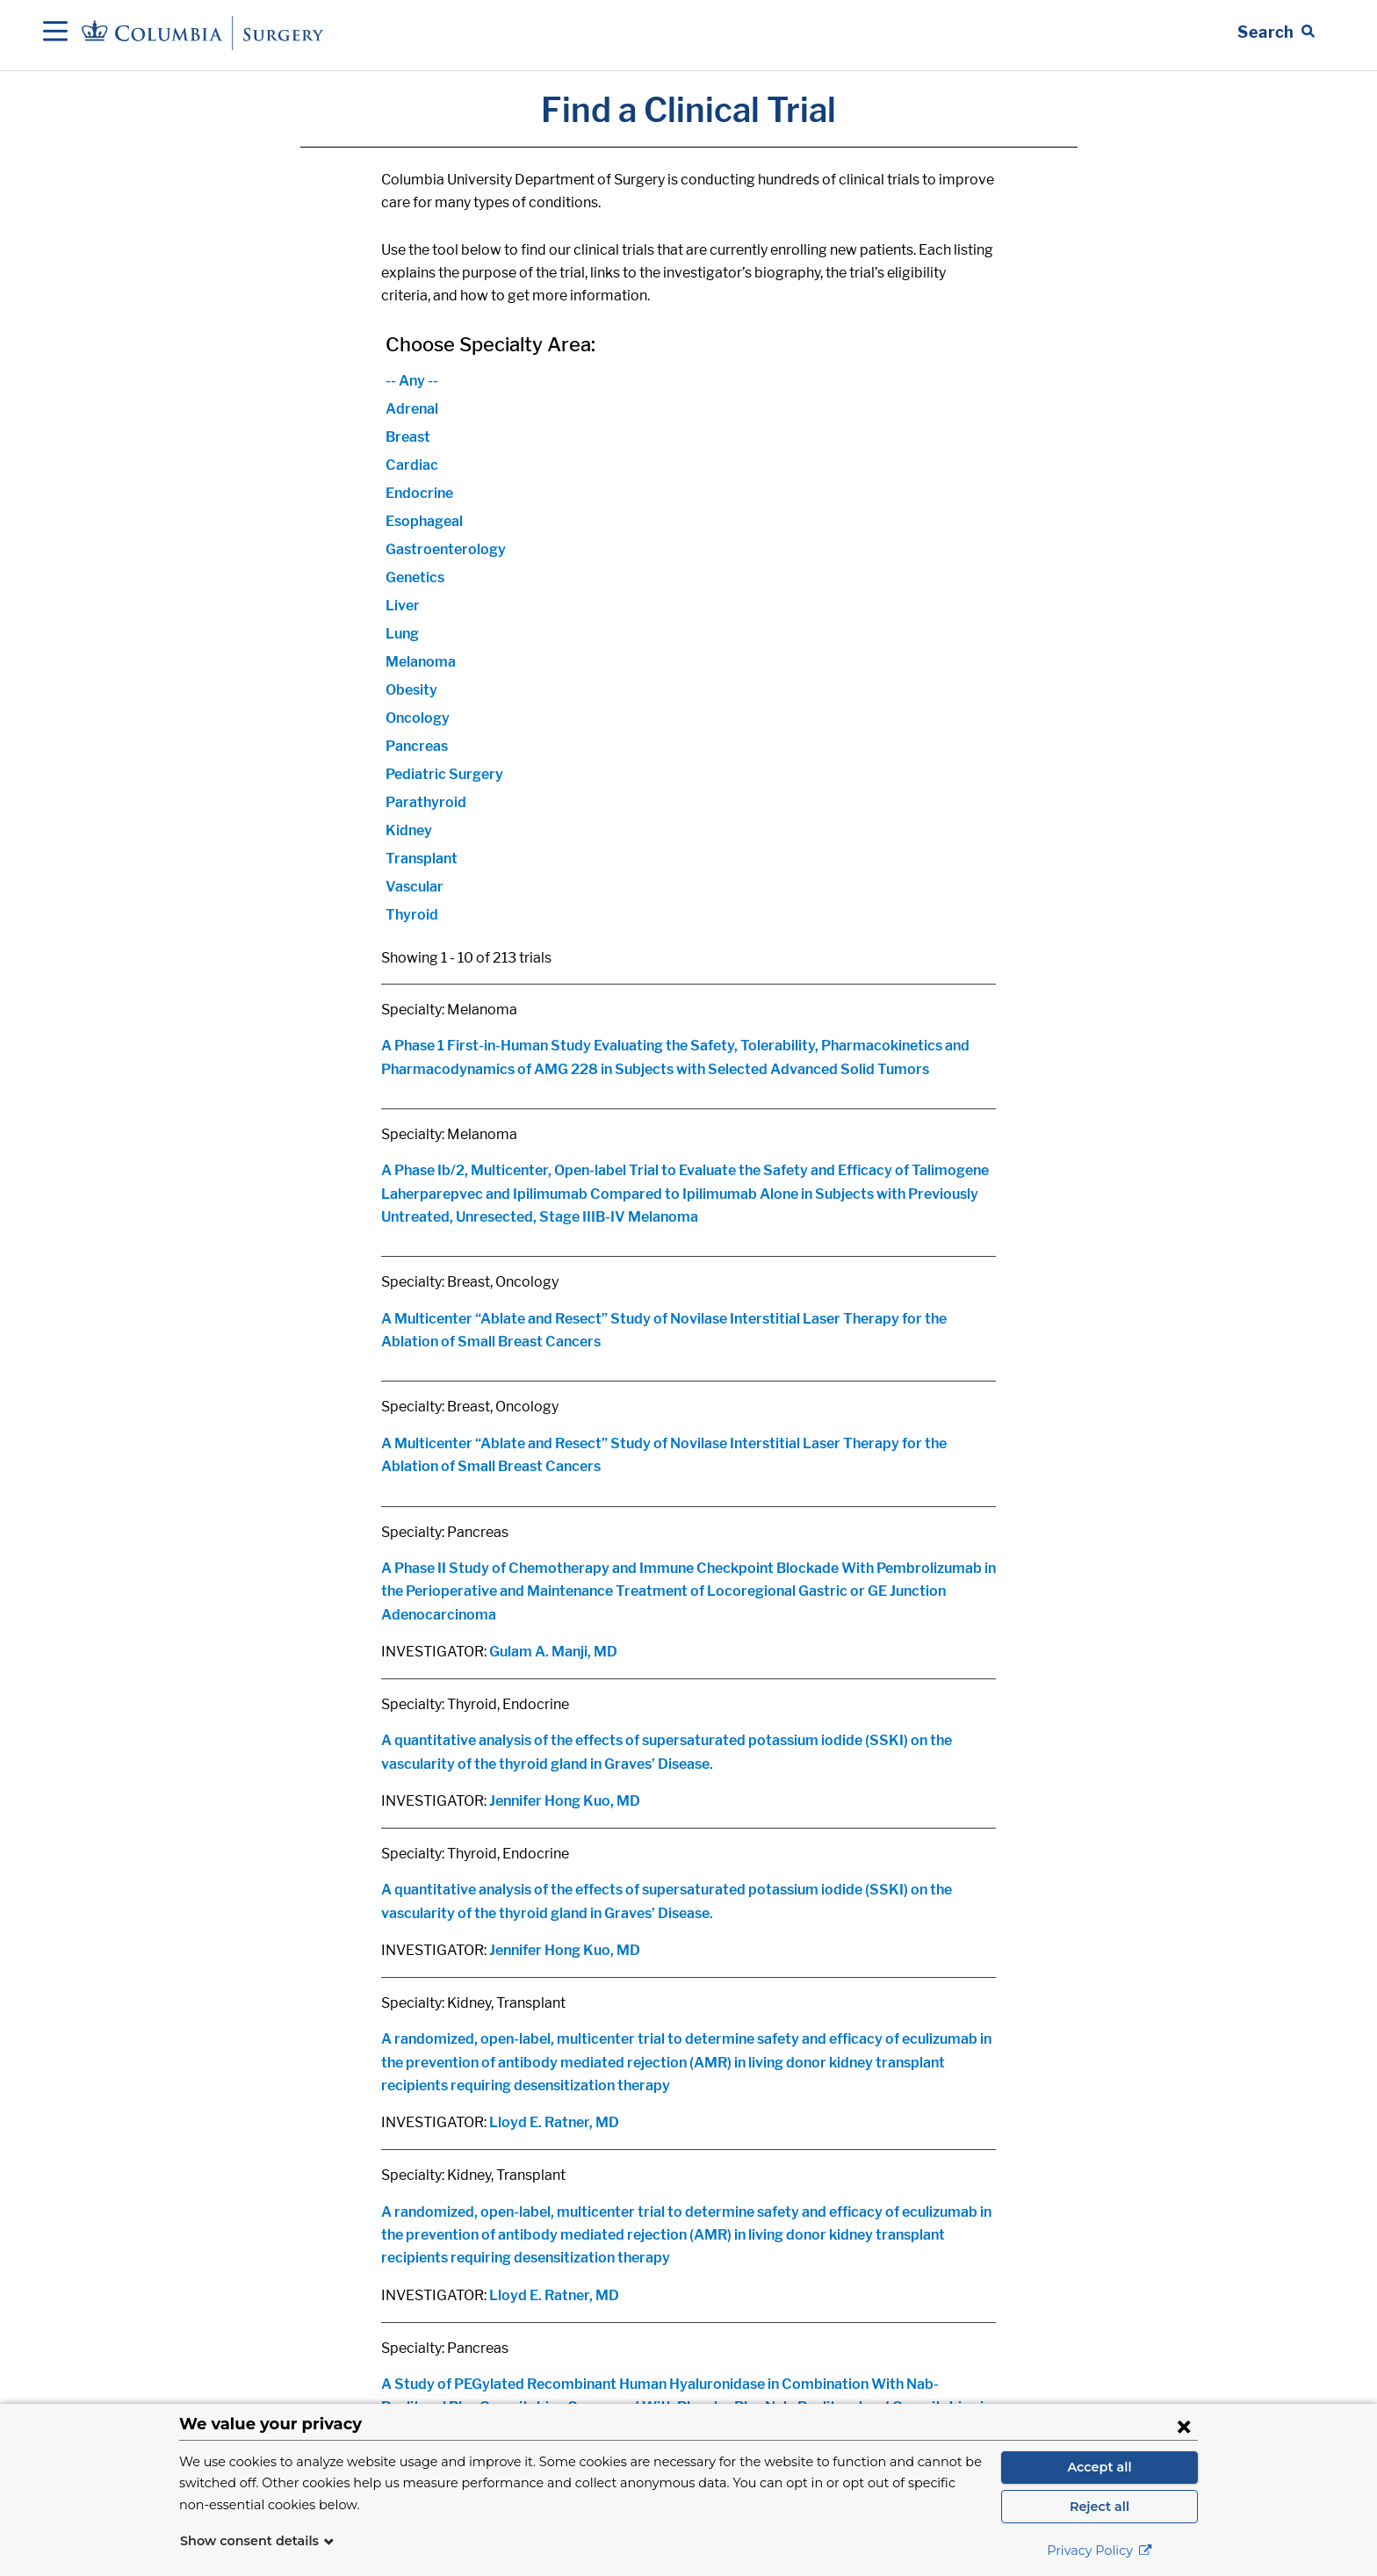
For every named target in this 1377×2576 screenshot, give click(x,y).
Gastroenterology (446, 549)
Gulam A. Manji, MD (553, 1651)
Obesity (411, 690)
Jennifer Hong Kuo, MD (564, 1801)
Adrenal (412, 408)
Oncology (418, 718)
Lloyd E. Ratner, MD (554, 2122)
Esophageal (424, 521)
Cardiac (412, 465)
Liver (403, 605)
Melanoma (421, 661)
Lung (402, 633)
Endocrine (419, 493)
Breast (408, 437)
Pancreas (417, 746)
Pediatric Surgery (444, 774)
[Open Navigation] (55, 32)
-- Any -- (412, 380)
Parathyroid (426, 802)
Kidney (409, 830)
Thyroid (412, 914)
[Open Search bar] (1276, 32)
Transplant (422, 858)
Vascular (414, 886)
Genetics (415, 577)
